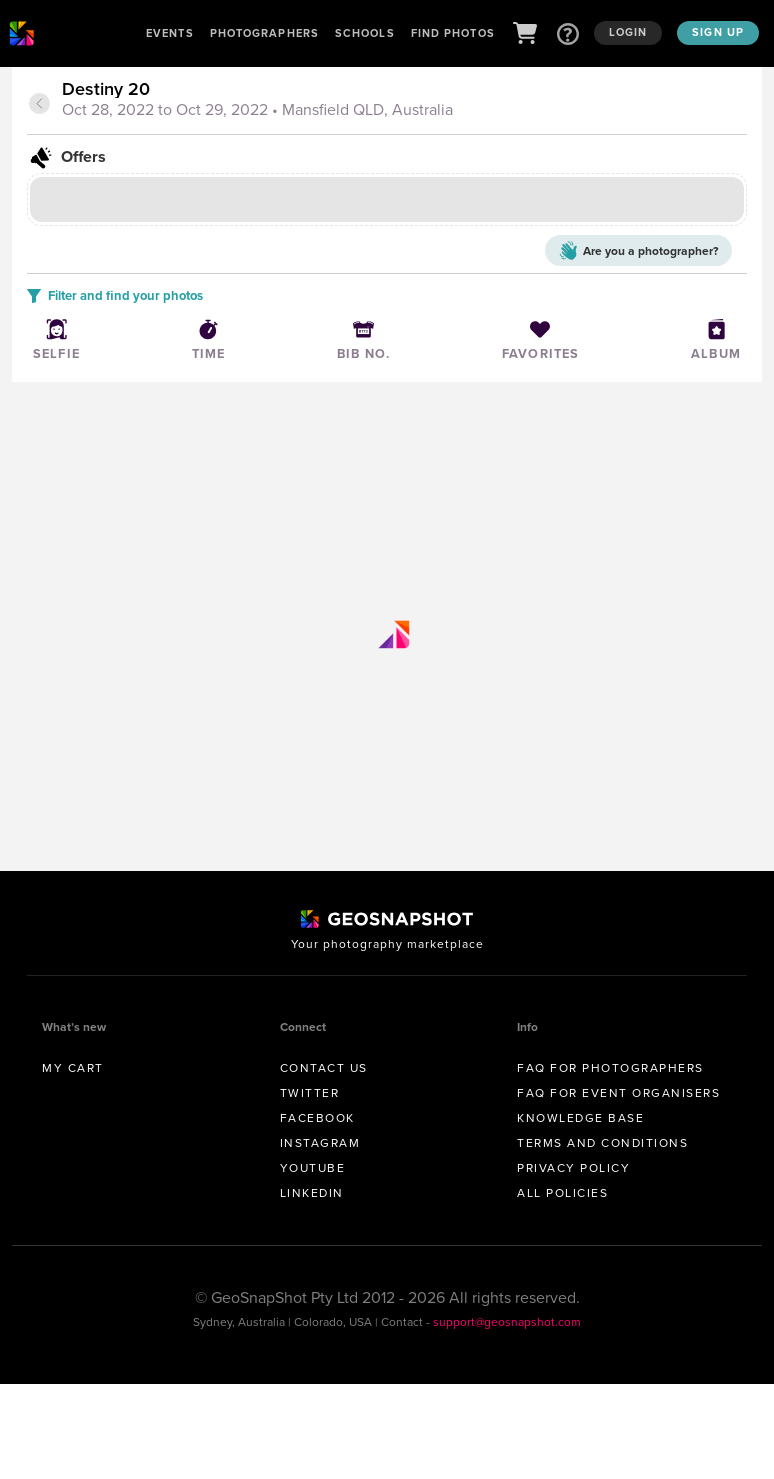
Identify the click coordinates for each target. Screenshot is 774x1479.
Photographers (264, 33)
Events (170, 33)
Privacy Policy (573, 1168)
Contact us (324, 1068)
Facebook (317, 1118)
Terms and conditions (602, 1143)
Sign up (718, 32)
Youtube (313, 1168)
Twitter (310, 1093)
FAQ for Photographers (610, 1068)
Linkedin (312, 1193)
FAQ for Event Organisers (618, 1093)
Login (628, 32)
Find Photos (453, 33)
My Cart (73, 1068)
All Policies (562, 1193)
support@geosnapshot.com (507, 1322)
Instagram (320, 1143)
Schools (365, 33)
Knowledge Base (580, 1118)
